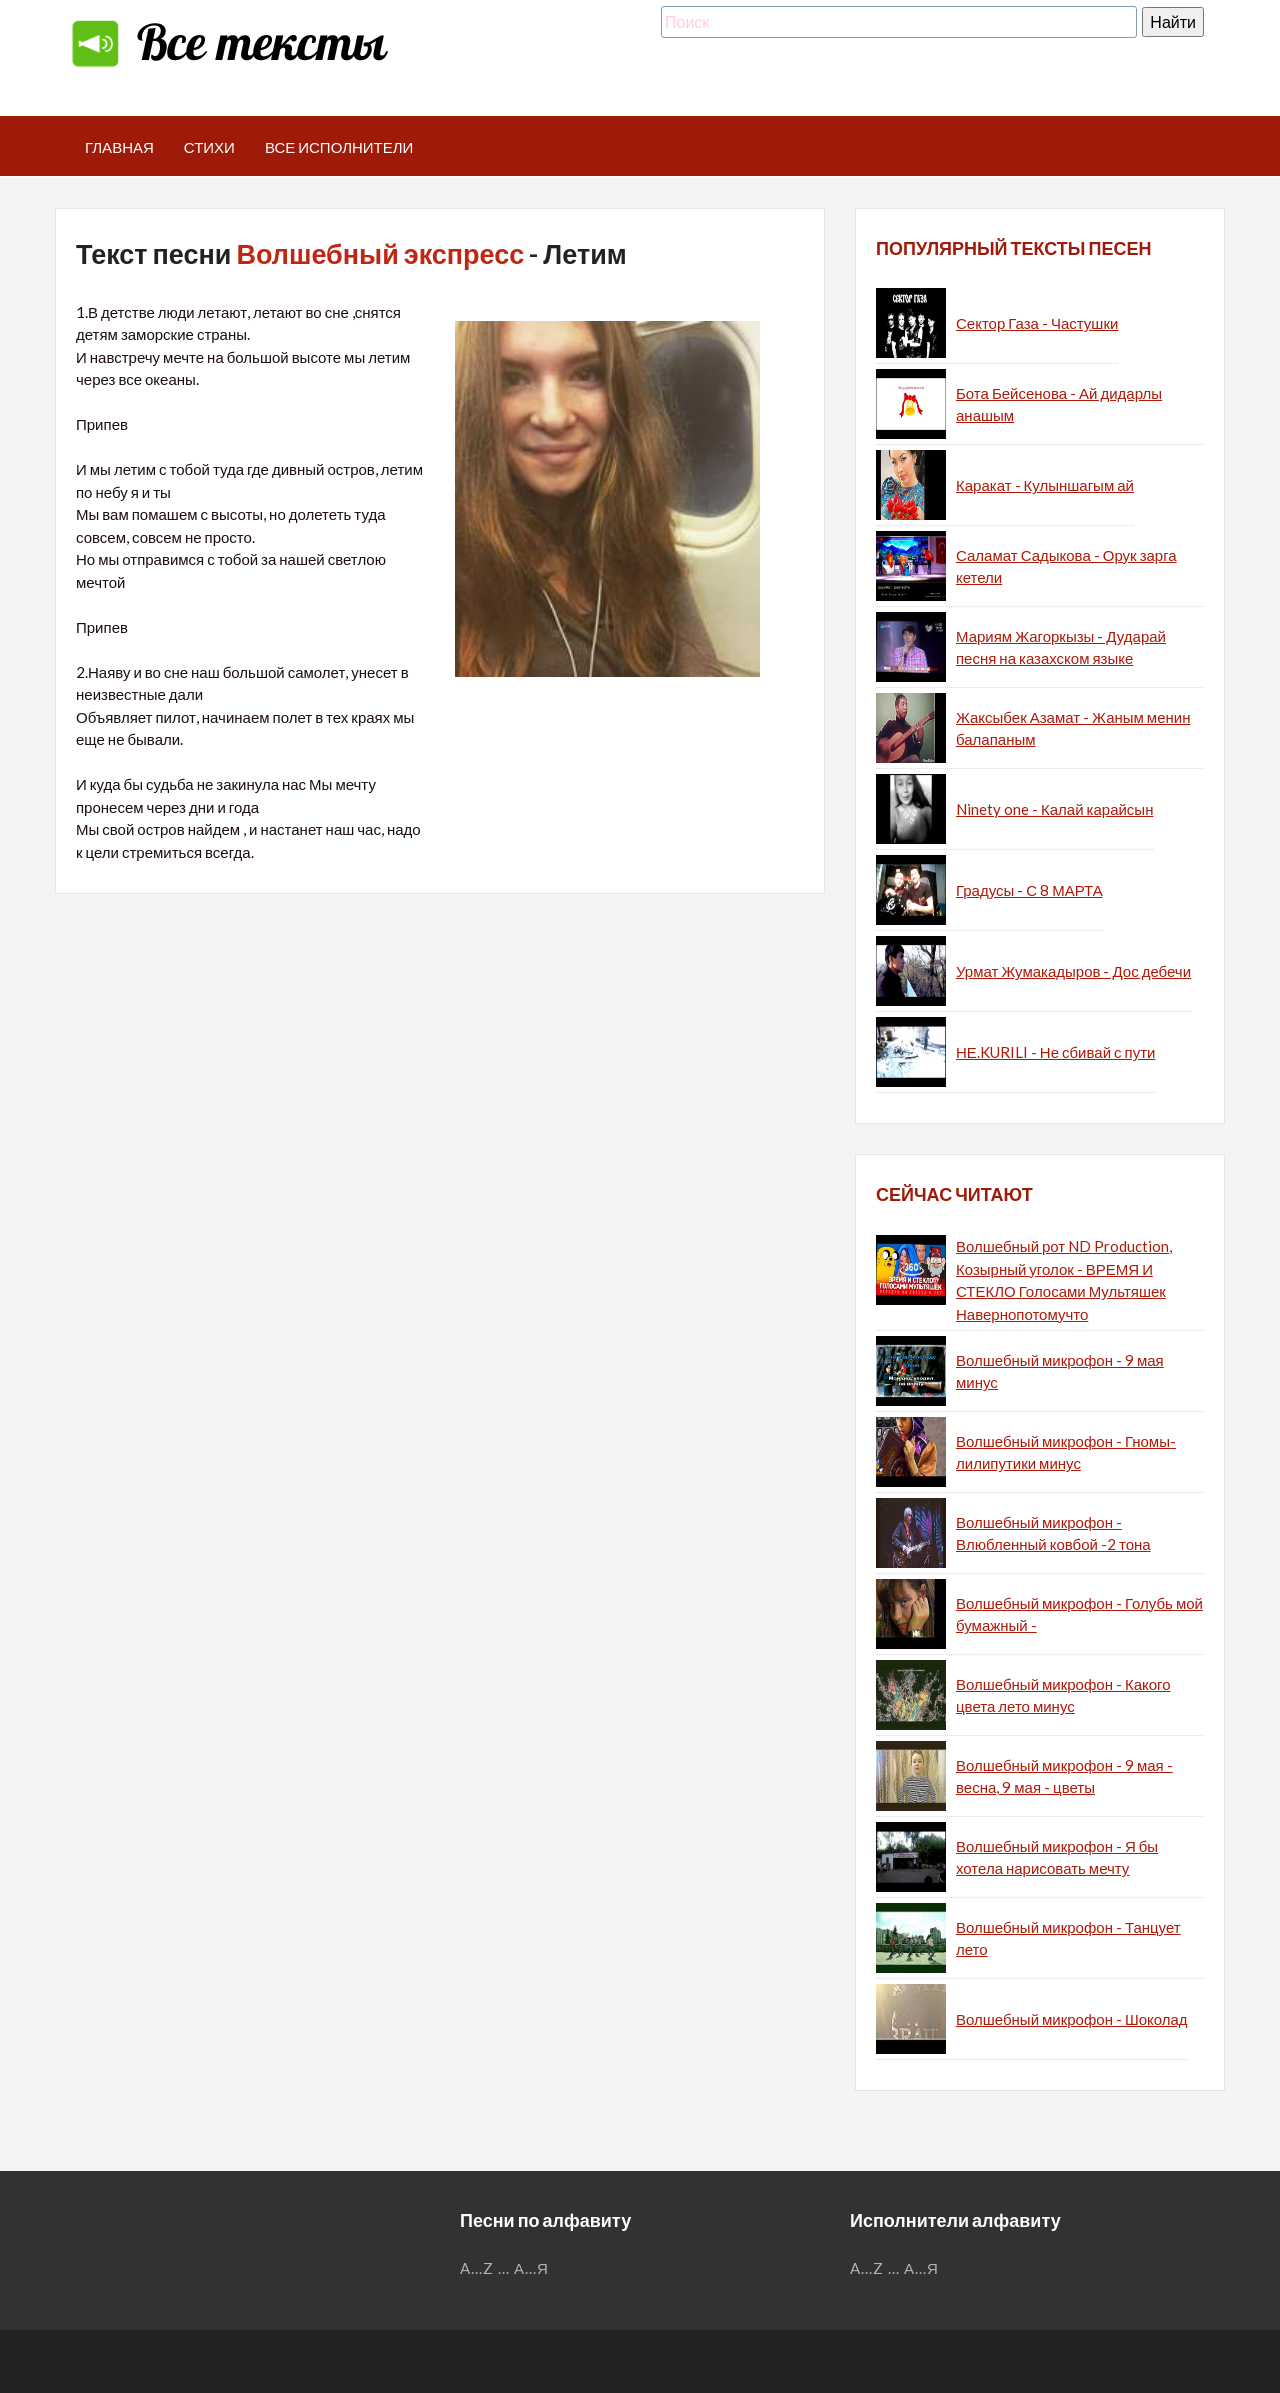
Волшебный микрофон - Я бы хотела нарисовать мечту (1057, 1857)
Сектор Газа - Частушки (1037, 323)
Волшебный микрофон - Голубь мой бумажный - (1079, 1614)
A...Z (477, 2268)
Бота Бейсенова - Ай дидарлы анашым (1059, 404)
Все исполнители (339, 147)
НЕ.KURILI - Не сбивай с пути (1055, 1052)
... (504, 2268)
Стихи (209, 147)
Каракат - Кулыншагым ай (1045, 485)
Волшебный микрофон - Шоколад (1072, 2019)
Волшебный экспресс (380, 253)
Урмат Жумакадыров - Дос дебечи (1073, 971)
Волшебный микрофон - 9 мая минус (1060, 1371)
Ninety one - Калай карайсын (1054, 809)
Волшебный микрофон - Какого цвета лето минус (1063, 1695)
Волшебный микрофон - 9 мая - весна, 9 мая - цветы (1064, 1776)
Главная (119, 147)
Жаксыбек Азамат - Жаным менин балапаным (1073, 728)
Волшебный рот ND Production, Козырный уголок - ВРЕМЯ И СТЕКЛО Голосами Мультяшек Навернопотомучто (1064, 1280)
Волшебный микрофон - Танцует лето (1068, 1938)
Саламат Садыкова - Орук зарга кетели (1066, 566)
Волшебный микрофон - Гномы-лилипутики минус (1066, 1452)
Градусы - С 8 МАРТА (1029, 890)
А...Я (531, 2268)
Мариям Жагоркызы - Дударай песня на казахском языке (1061, 647)
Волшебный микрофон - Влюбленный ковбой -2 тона (1053, 1533)
